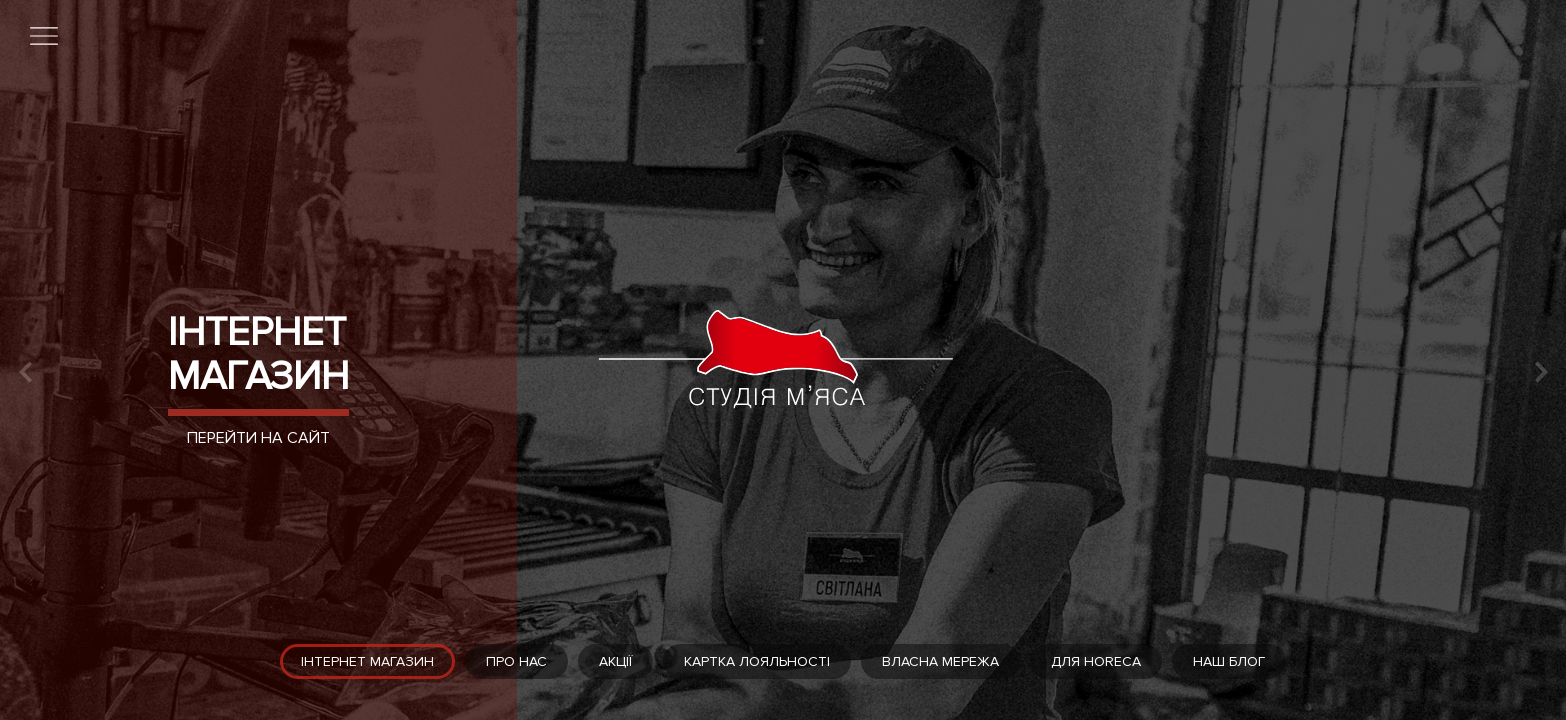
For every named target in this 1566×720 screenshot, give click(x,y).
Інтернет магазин (258, 354)
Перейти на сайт (258, 438)
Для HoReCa (1096, 661)
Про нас (516, 661)
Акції (615, 661)
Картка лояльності (757, 661)
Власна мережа (940, 661)
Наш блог (1229, 661)
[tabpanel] (783, 360)
